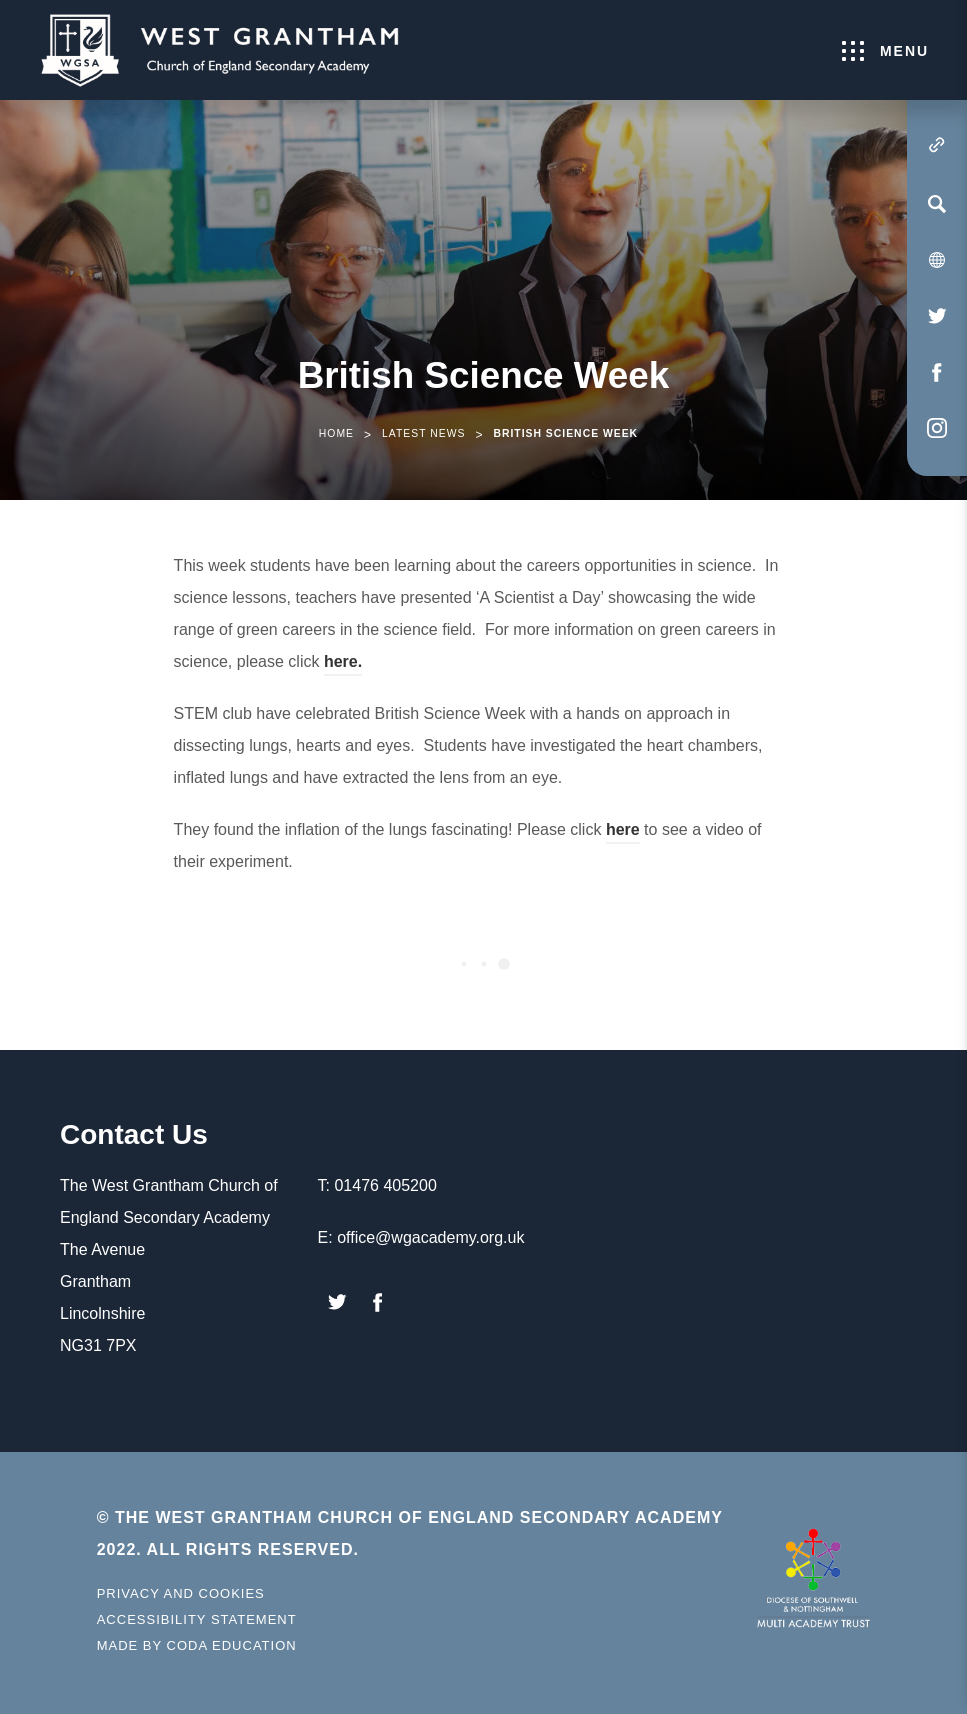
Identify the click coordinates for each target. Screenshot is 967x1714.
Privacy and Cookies (181, 1593)
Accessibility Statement (197, 1619)
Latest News (423, 433)
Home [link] (336, 433)
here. (343, 664)
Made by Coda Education (197, 1646)
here (623, 832)
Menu (885, 51)
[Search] (937, 204)
